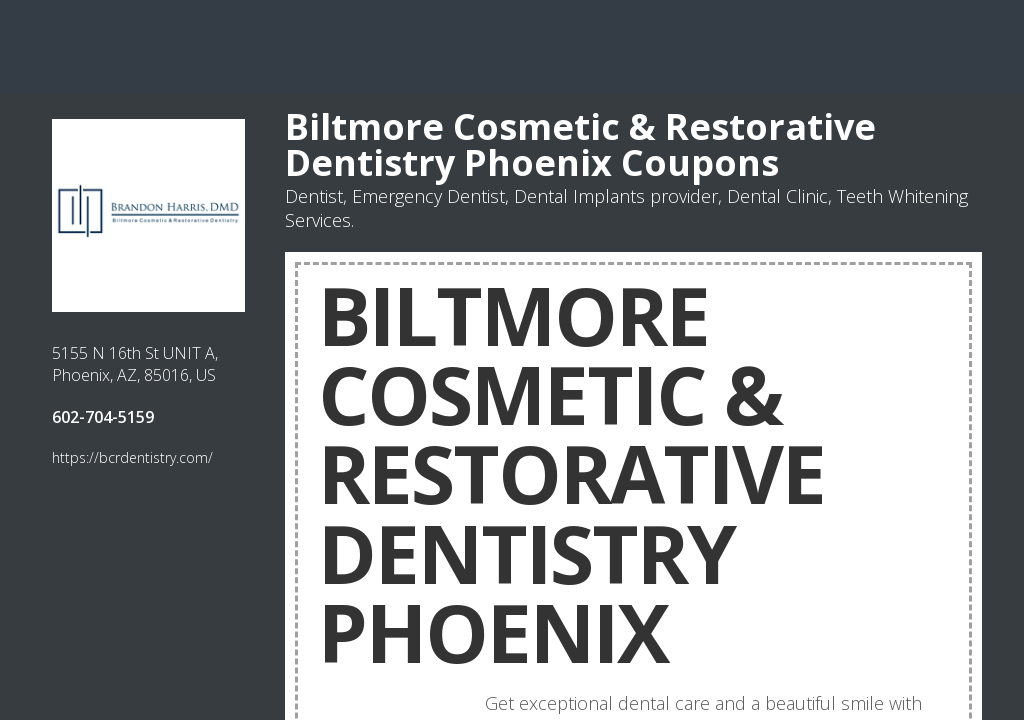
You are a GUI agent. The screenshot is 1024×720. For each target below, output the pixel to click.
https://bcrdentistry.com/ (132, 457)
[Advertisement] (512, 45)
